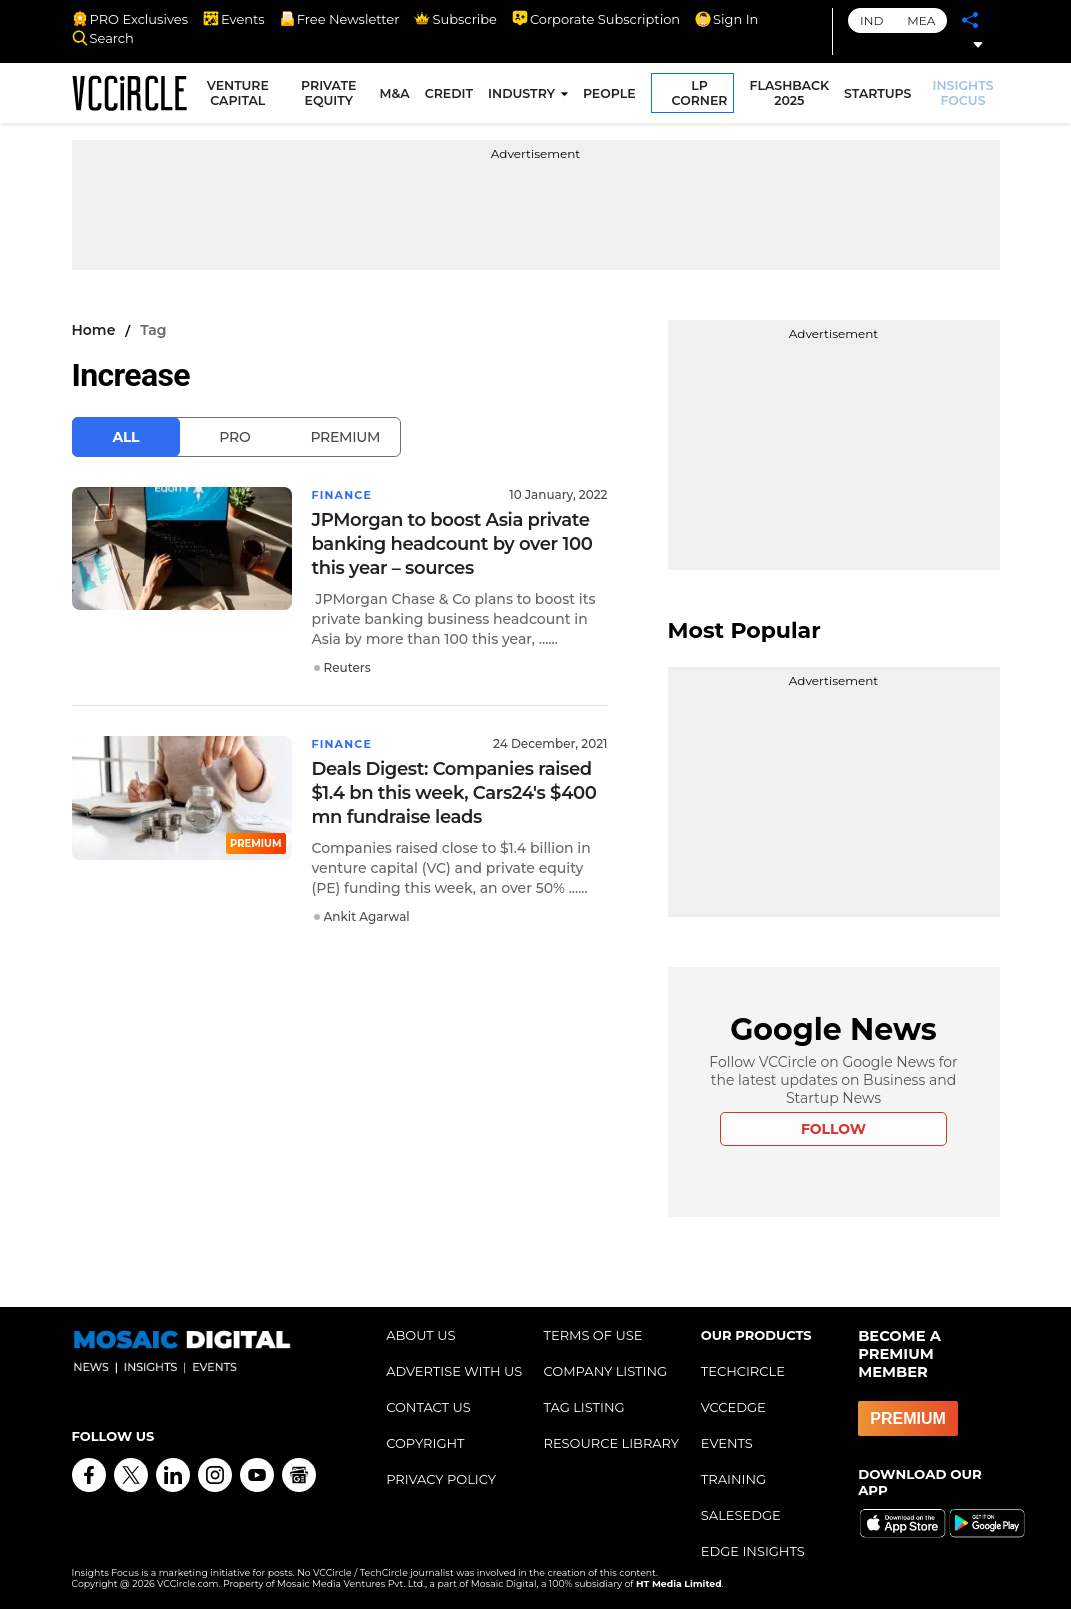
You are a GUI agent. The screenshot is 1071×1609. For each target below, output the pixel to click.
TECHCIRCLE (743, 1371)
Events (234, 19)
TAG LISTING (583, 1407)
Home (94, 330)
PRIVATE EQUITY (332, 96)
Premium (345, 437)
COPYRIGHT (425, 1443)
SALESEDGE (741, 1515)
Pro (234, 437)
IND (871, 20)
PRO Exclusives (130, 19)
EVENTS (727, 1443)
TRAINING (733, 1479)
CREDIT (452, 96)
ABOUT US (420, 1335)
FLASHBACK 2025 (792, 96)
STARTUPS (880, 96)
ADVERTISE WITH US (454, 1371)
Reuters (347, 667)
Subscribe (455, 19)
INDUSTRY (524, 96)
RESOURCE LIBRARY (611, 1443)
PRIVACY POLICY (441, 1479)
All (126, 437)
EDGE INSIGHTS (753, 1551)
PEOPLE (612, 96)
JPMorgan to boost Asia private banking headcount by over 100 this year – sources (452, 544)
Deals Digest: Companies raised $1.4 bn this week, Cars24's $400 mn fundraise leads (454, 793)
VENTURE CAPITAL (245, 96)
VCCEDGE (733, 1407)
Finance (344, 494)
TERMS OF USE (592, 1335)
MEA (921, 20)
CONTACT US (428, 1407)
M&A (397, 96)
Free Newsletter (340, 19)
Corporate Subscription (596, 19)
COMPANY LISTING (605, 1371)
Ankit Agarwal (367, 916)
